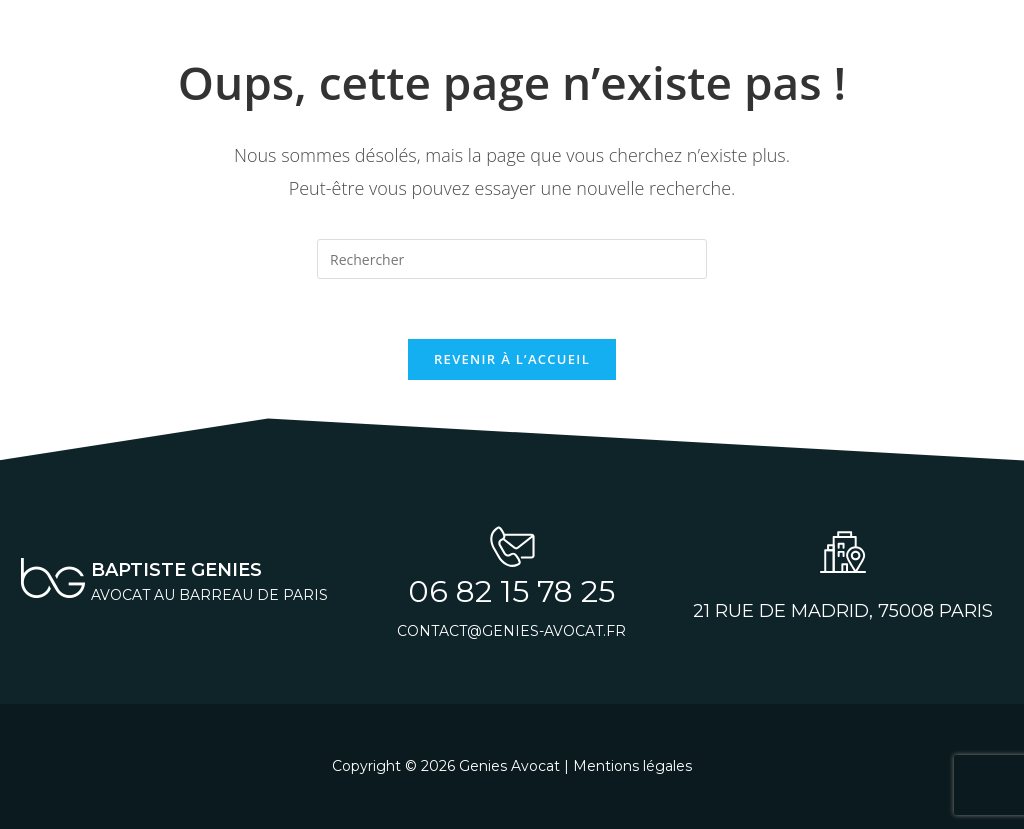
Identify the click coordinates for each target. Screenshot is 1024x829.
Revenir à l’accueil (512, 359)
